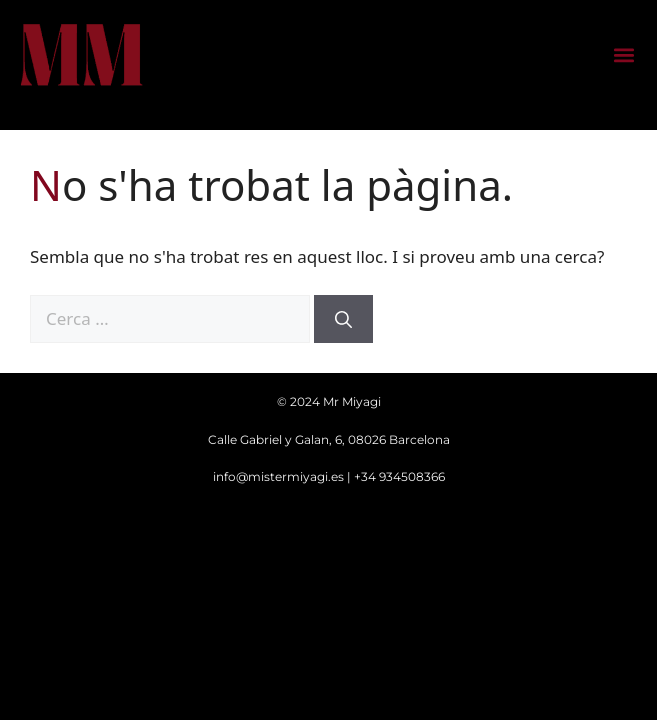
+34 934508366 (399, 476)
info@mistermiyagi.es (278, 476)
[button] (623, 55)
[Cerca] (343, 319)
